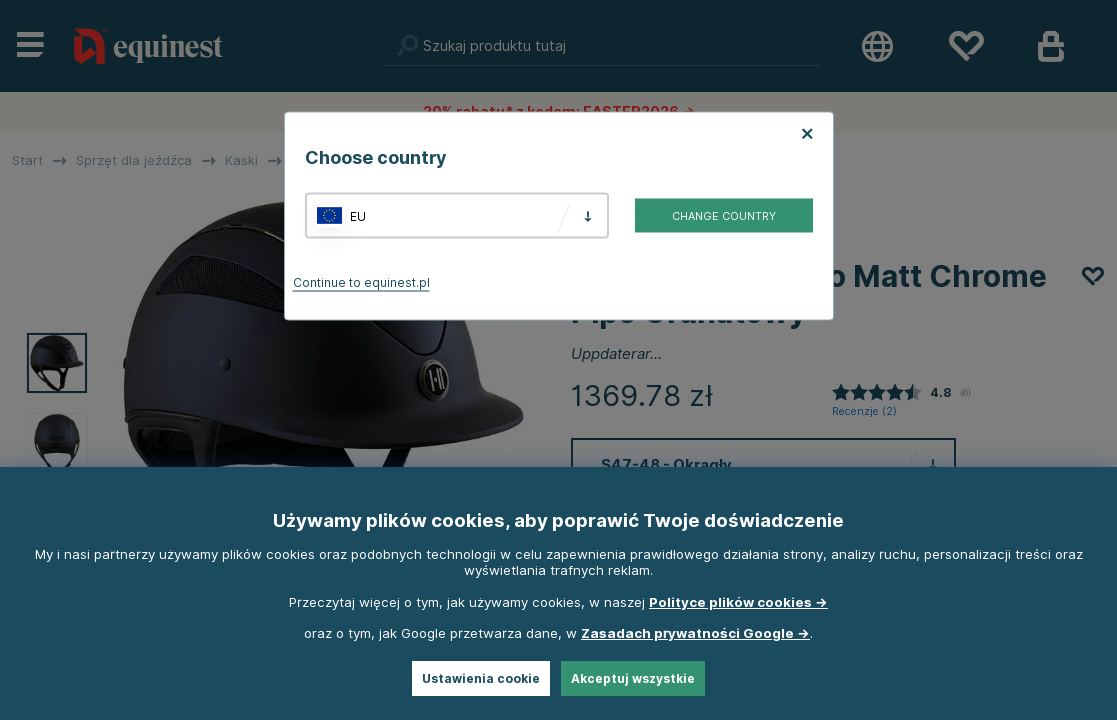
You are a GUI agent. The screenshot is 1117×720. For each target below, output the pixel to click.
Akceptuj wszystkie (633, 678)
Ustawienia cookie (481, 678)
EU (358, 215)
